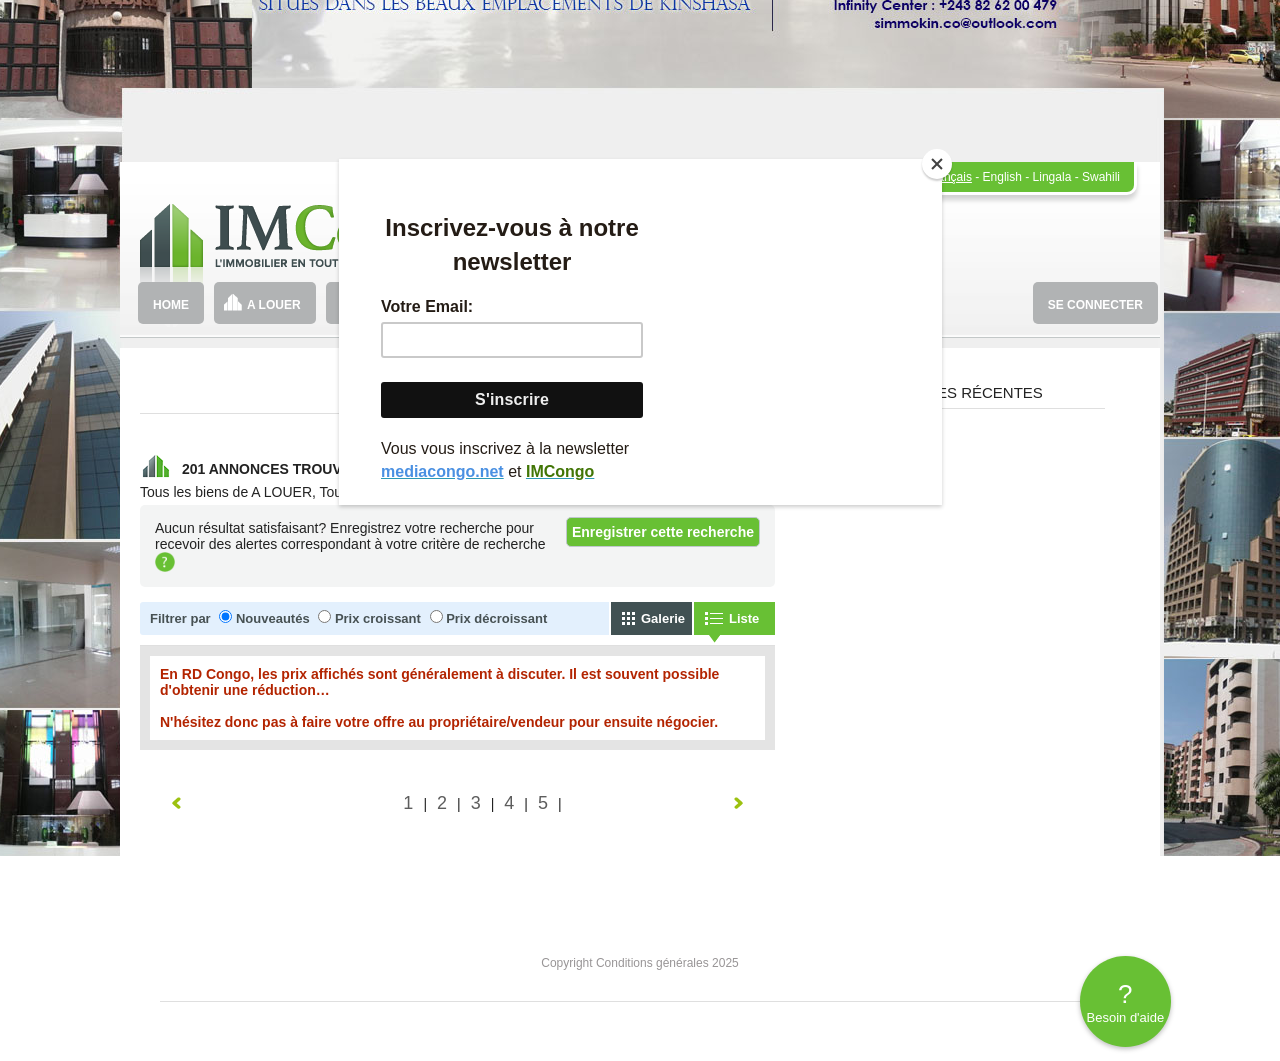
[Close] (937, 164)
